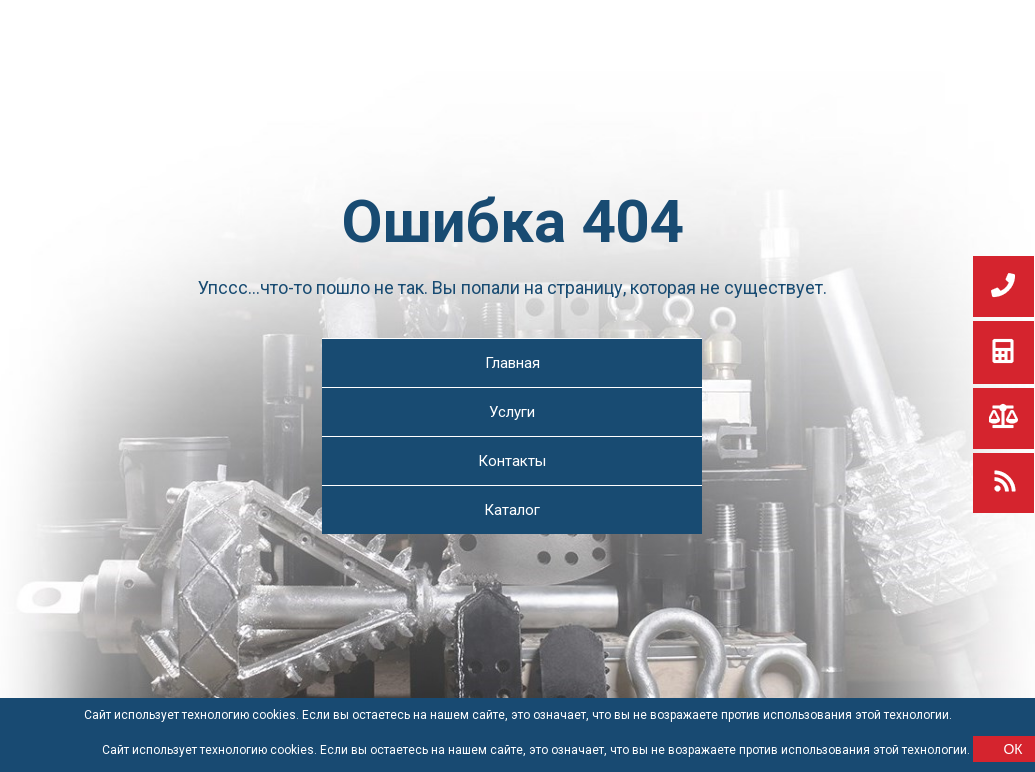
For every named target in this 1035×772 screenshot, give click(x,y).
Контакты (512, 461)
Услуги (512, 412)
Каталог (512, 510)
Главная (512, 363)
